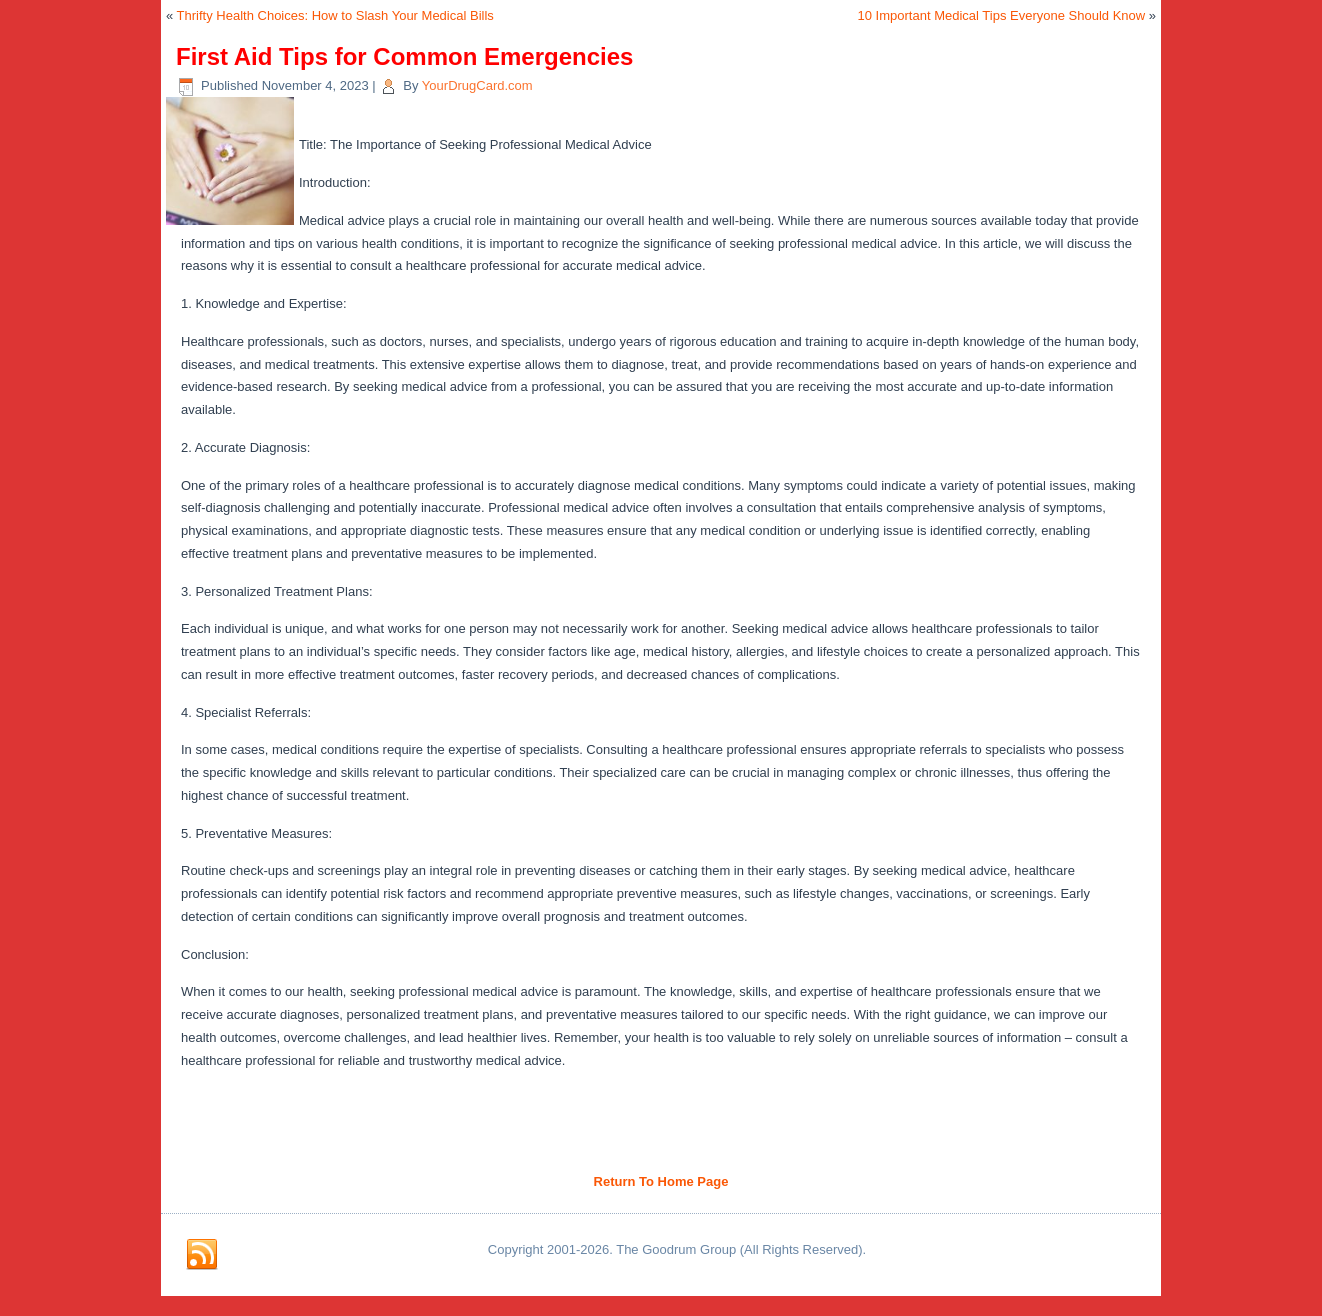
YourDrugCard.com (477, 85)
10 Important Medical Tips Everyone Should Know (1002, 15)
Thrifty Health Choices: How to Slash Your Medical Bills (335, 15)
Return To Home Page (661, 1181)
